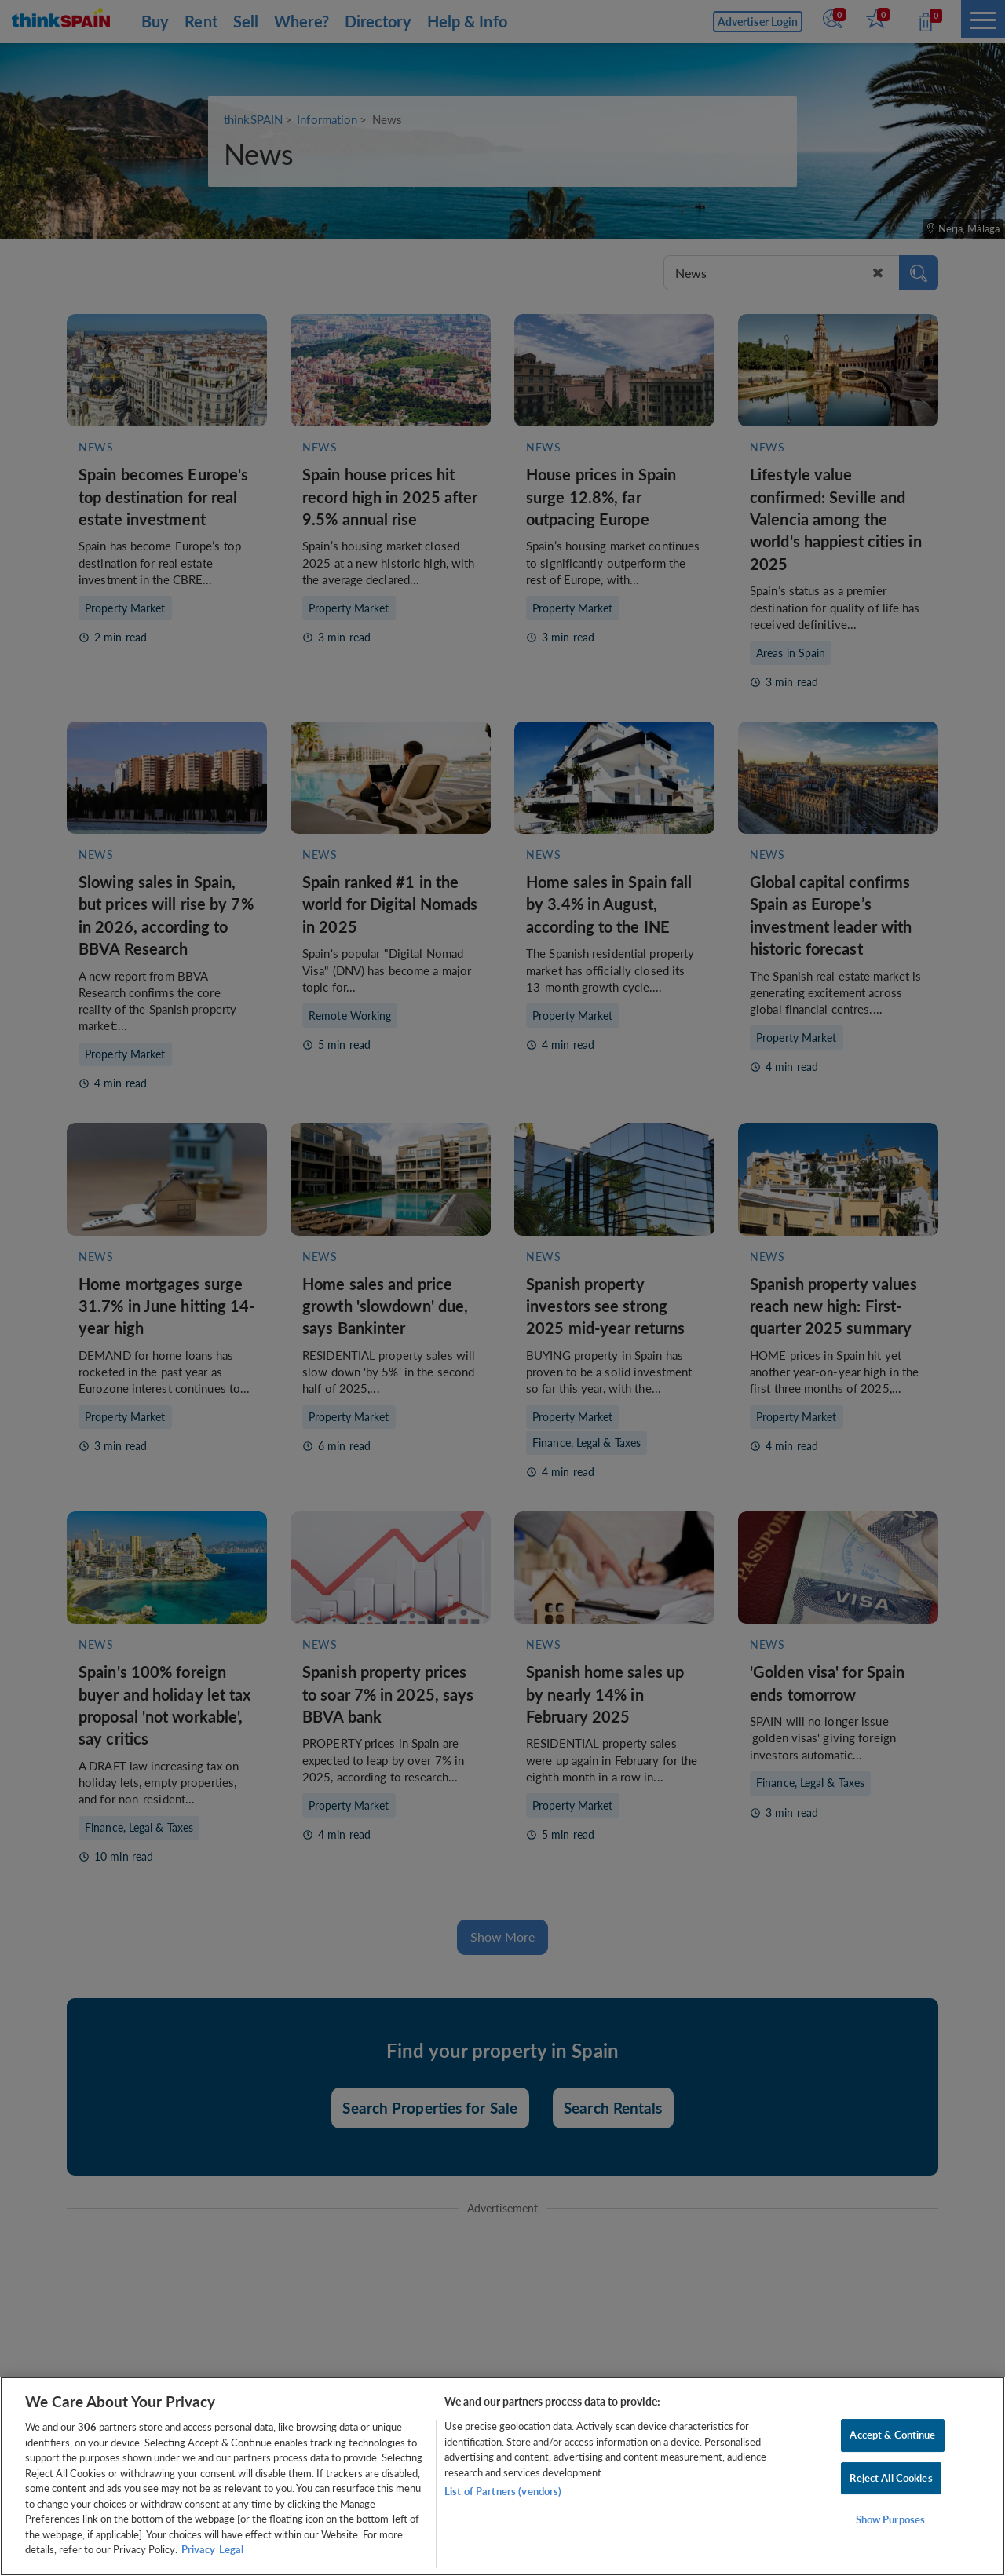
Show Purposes (891, 2520)
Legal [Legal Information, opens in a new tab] (231, 2549)
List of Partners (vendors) (502, 2491)
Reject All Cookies (891, 2478)
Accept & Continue (892, 2434)
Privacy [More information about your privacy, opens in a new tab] (198, 2549)
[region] (502, 2476)
